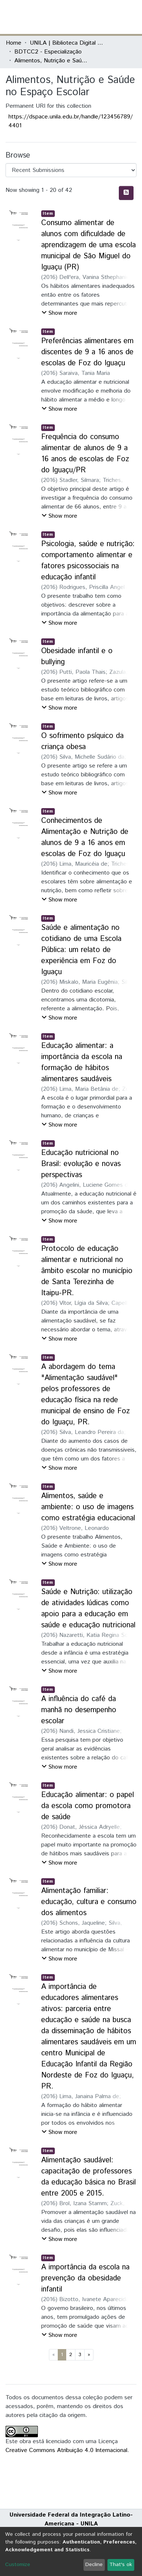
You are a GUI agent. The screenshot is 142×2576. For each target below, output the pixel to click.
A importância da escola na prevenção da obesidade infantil (85, 2278)
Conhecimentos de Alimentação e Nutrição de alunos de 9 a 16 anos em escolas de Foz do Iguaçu (84, 837)
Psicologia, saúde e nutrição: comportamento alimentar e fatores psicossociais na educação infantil (88, 561)
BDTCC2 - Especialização (48, 52)
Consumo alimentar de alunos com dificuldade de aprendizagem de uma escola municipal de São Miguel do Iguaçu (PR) (88, 245)
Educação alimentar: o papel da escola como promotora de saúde (87, 1806)
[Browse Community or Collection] (71, 170)
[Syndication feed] (126, 193)
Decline (94, 2564)
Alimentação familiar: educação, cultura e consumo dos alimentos (88, 1902)
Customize (17, 2564)
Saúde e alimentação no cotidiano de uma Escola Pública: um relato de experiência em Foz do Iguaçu (81, 950)
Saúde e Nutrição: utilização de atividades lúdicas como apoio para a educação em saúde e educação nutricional (88, 1609)
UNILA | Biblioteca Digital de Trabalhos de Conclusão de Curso (66, 43)
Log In (108, 17)
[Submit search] (82, 17)
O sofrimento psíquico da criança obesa (82, 741)
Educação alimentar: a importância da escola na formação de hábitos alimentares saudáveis (81, 1062)
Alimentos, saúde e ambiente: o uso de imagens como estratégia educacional (88, 1507)
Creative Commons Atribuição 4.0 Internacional (66, 2450)
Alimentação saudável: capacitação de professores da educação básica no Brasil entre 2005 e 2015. (88, 2177)
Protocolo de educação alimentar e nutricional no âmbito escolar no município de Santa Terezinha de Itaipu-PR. (86, 1271)
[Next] (88, 2355)
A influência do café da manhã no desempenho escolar (78, 1710)
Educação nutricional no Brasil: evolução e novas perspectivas (81, 1164)
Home (13, 43)
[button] (93, 17)
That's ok (120, 2564)
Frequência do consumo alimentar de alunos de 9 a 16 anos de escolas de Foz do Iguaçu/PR (85, 454)
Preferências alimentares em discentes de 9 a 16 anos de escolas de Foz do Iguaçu (87, 352)
